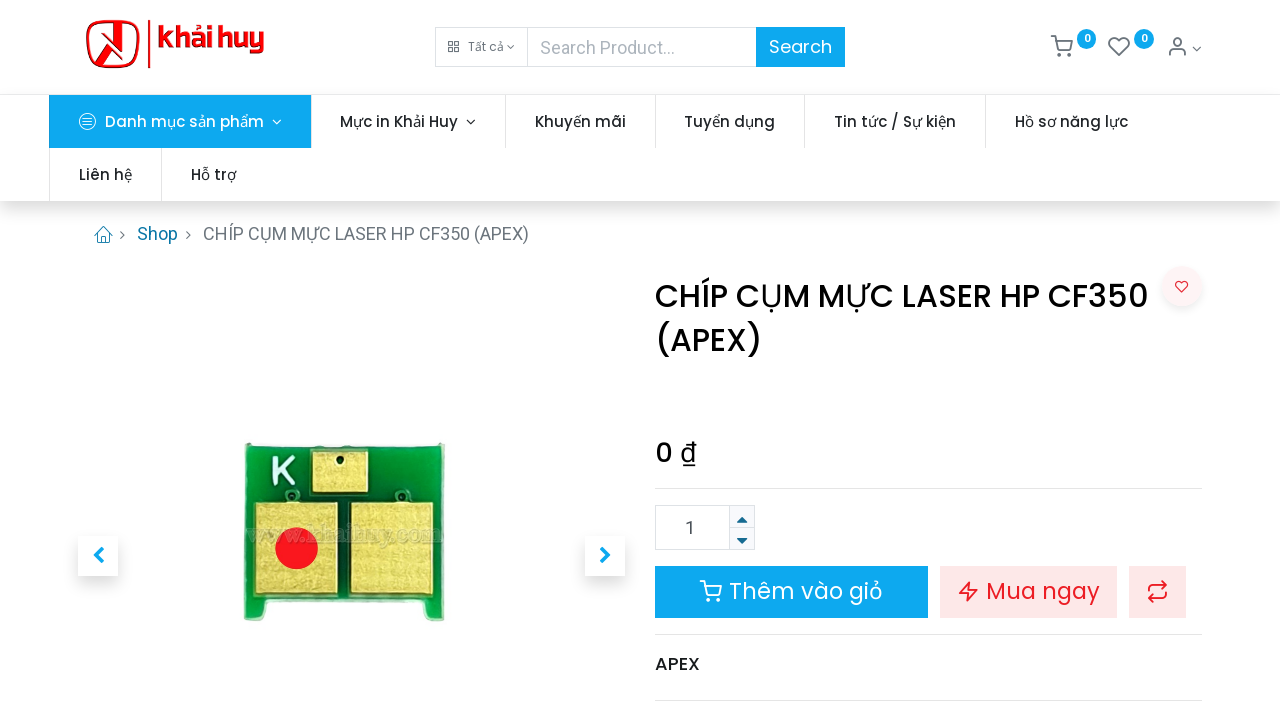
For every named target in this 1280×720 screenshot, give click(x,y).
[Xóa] (742, 538)
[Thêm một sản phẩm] (742, 516)
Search (800, 46)
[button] (481, 47)
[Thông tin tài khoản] (1184, 49)
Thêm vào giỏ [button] (791, 591)
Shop (157, 233)
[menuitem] (609, 121)
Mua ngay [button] (1028, 591)
